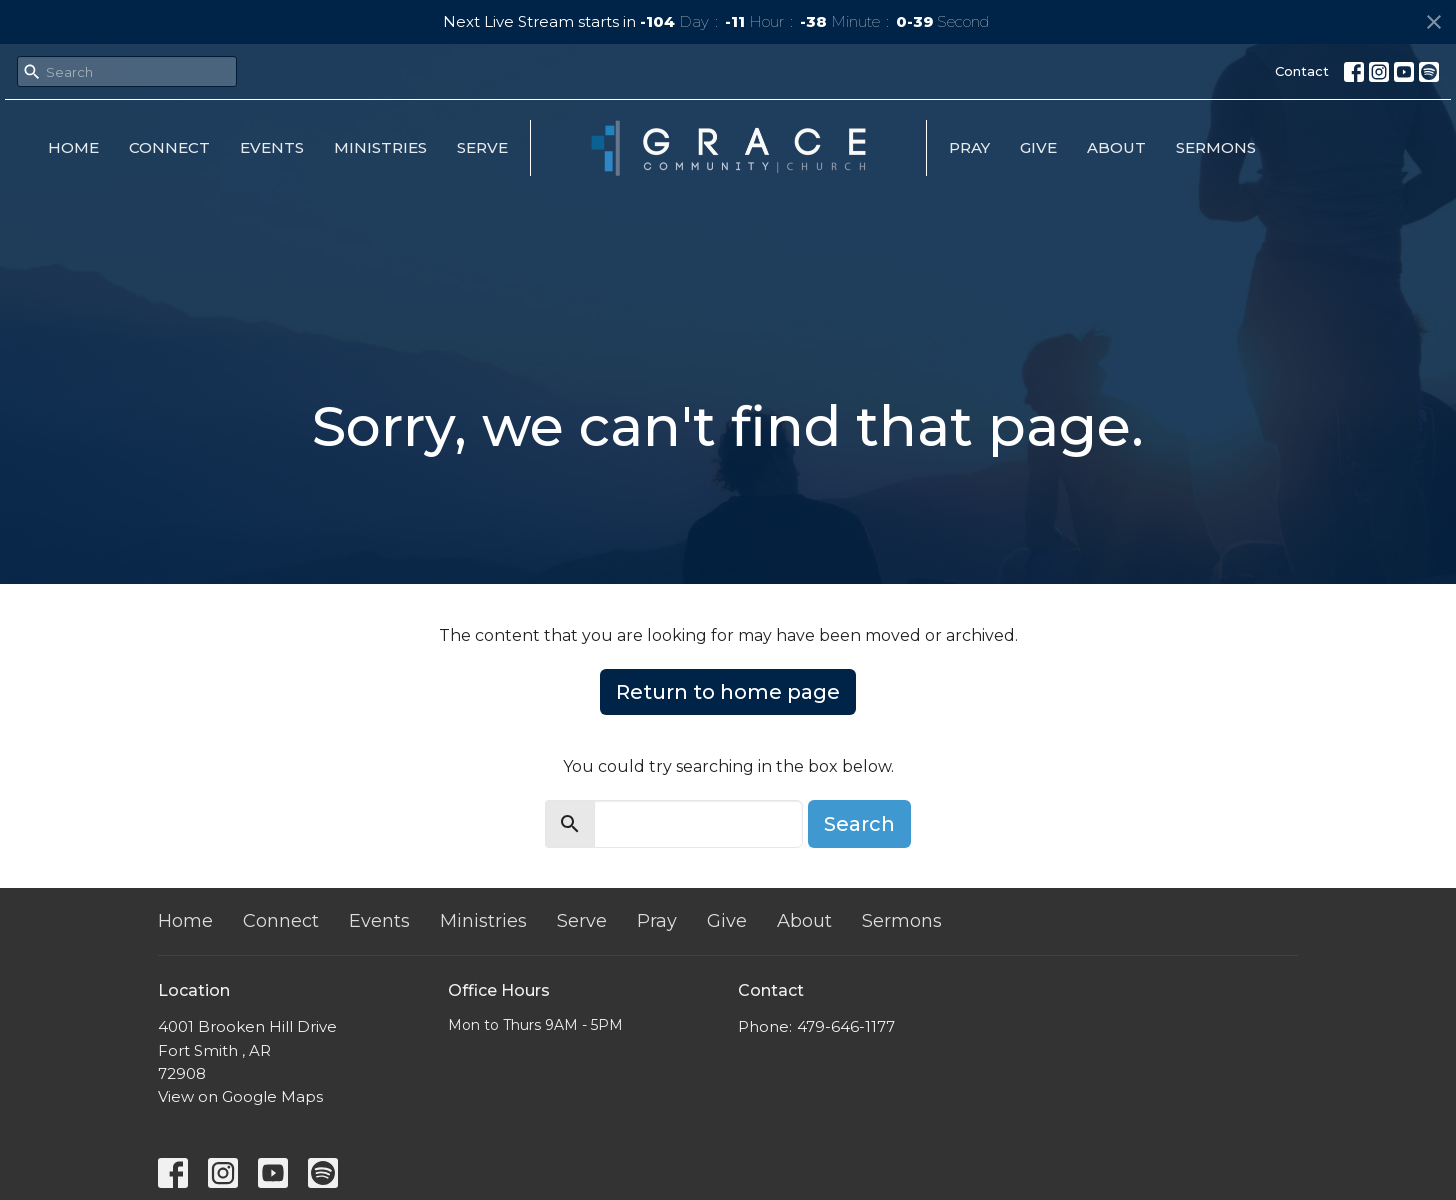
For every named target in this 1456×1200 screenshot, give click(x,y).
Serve (482, 147)
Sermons (1216, 147)
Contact (1302, 71)
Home (73, 147)
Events (272, 147)
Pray (969, 147)
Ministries (380, 147)
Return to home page (728, 692)
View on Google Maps (240, 1096)
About (1116, 147)
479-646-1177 (846, 1026)
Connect (169, 147)
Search (859, 824)
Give (1038, 147)
